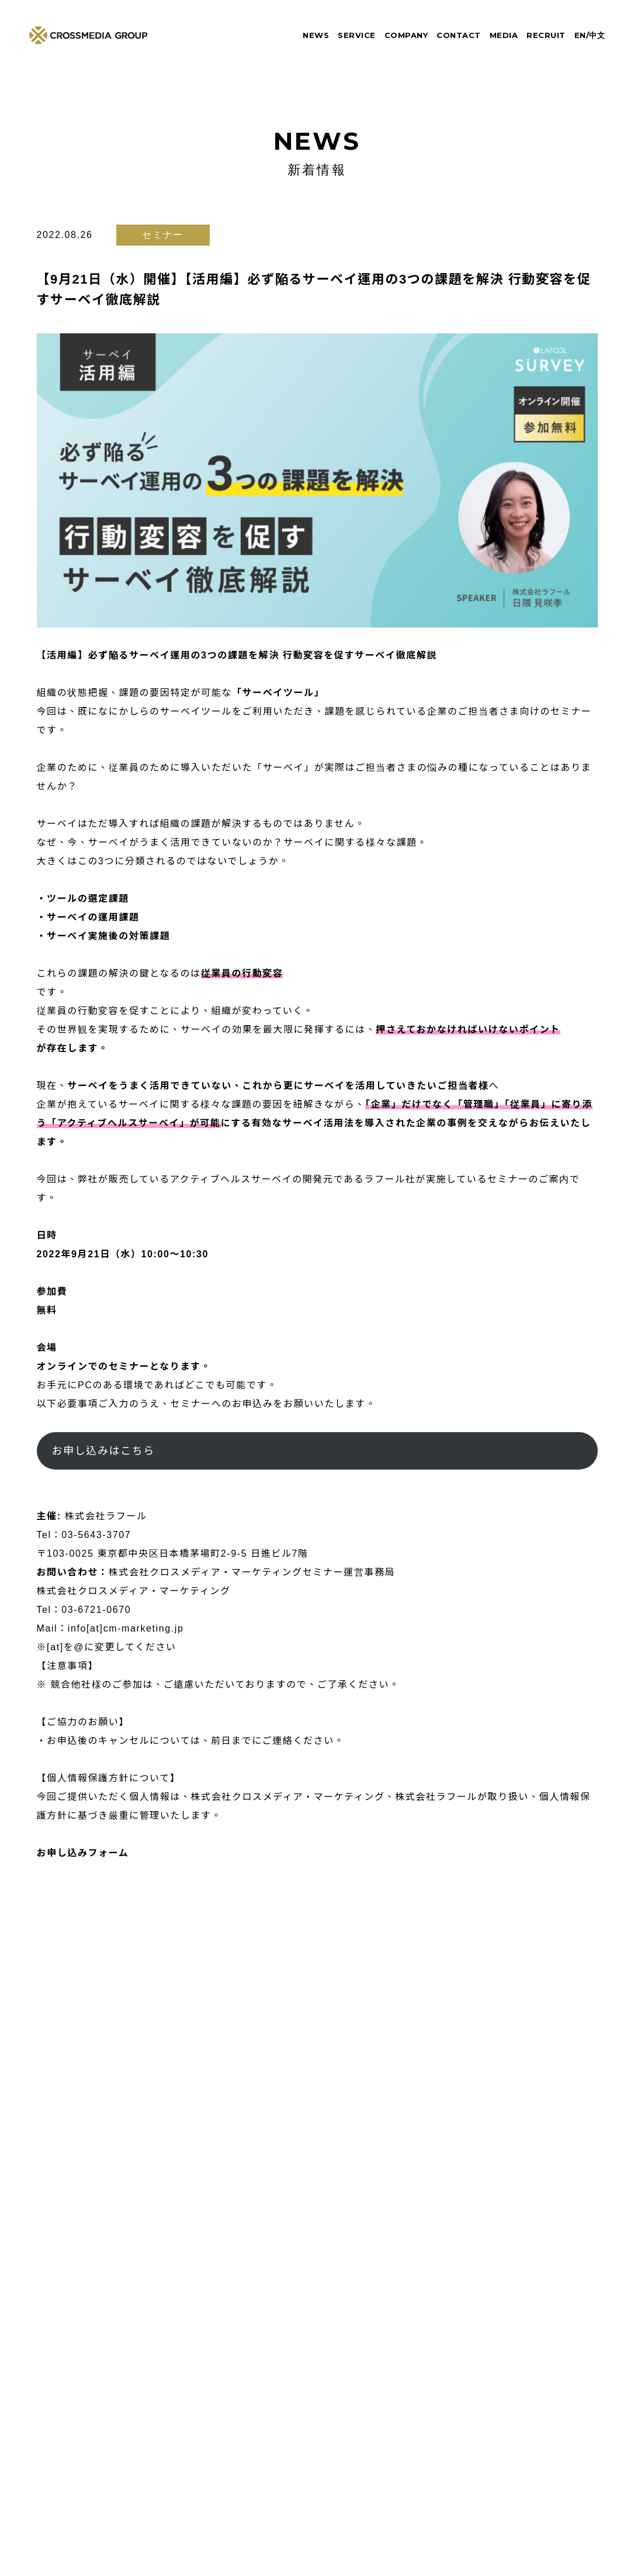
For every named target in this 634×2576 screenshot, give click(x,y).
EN (580, 35)
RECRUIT (546, 35)
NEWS (316, 35)
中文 (597, 35)
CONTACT (458, 35)
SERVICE (357, 35)
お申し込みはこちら (102, 1451)
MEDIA (504, 35)
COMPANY (406, 35)
